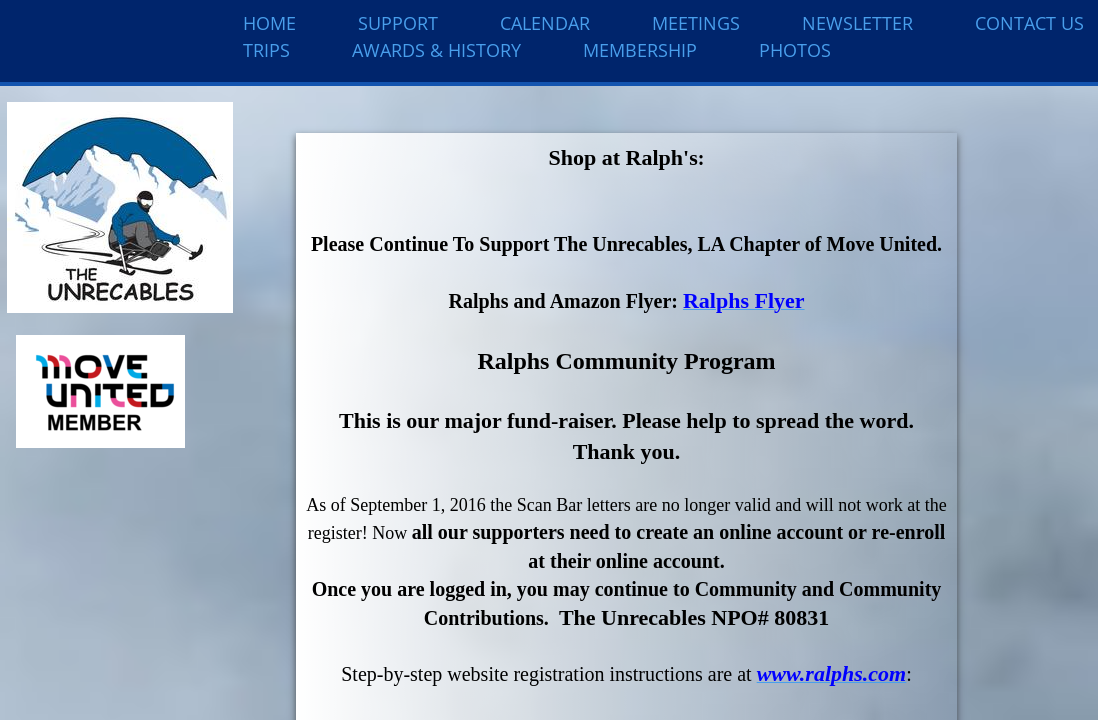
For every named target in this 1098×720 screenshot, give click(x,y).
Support (398, 23)
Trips (266, 50)
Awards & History (436, 50)
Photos (795, 50)
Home (269, 23)
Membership (640, 50)
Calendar (545, 23)
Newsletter (857, 23)
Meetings (696, 23)
